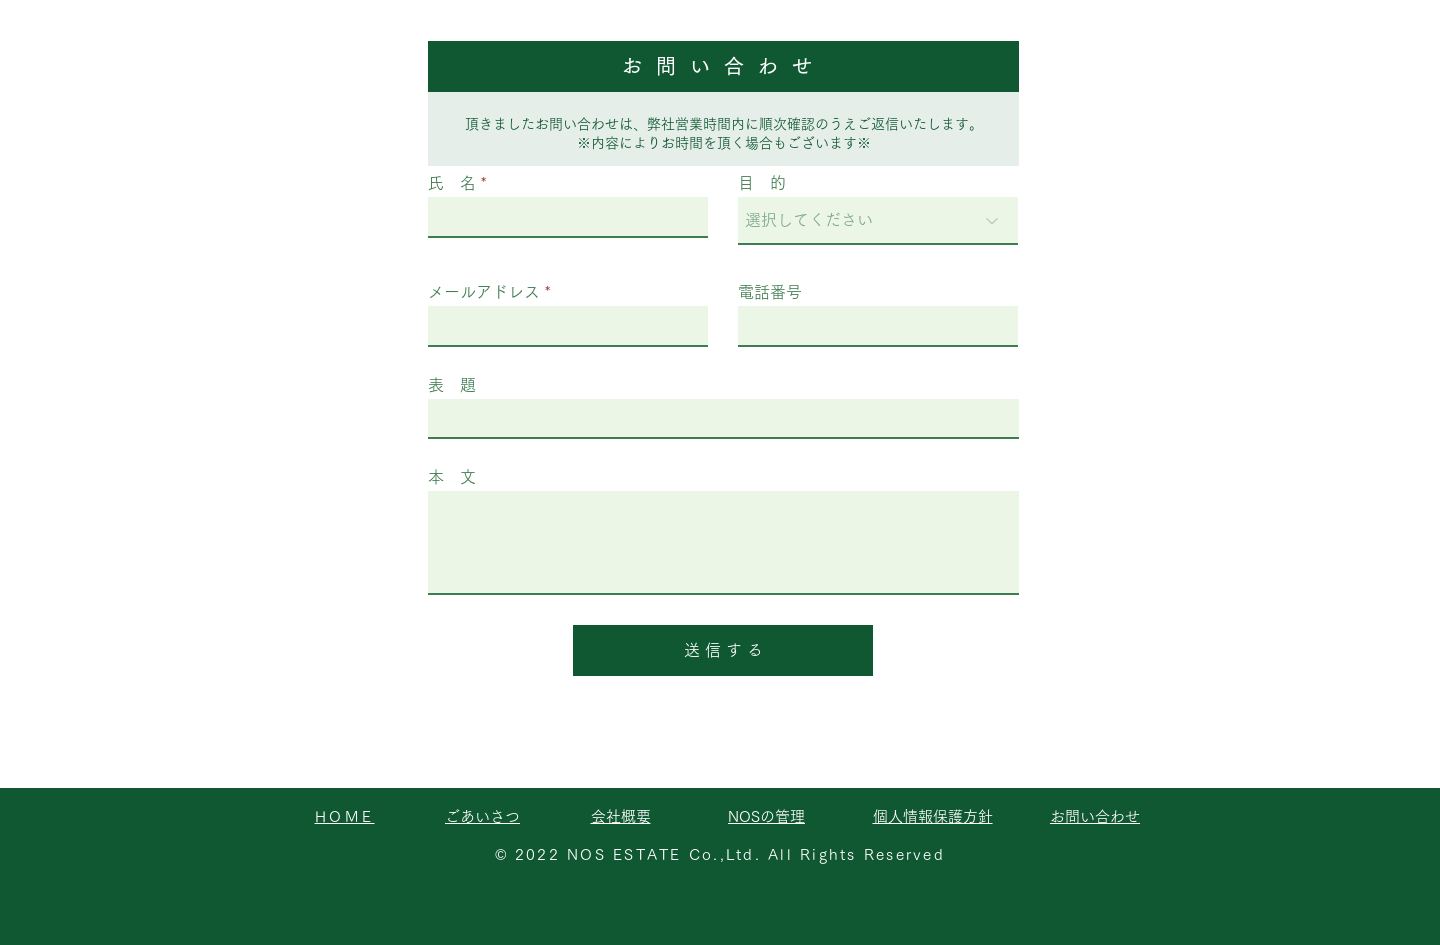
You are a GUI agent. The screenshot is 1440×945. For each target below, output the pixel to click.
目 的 (762, 183)
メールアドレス (484, 292)
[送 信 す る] (723, 650)
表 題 (452, 385)
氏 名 (452, 183)
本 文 (452, 477)
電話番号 (770, 292)
